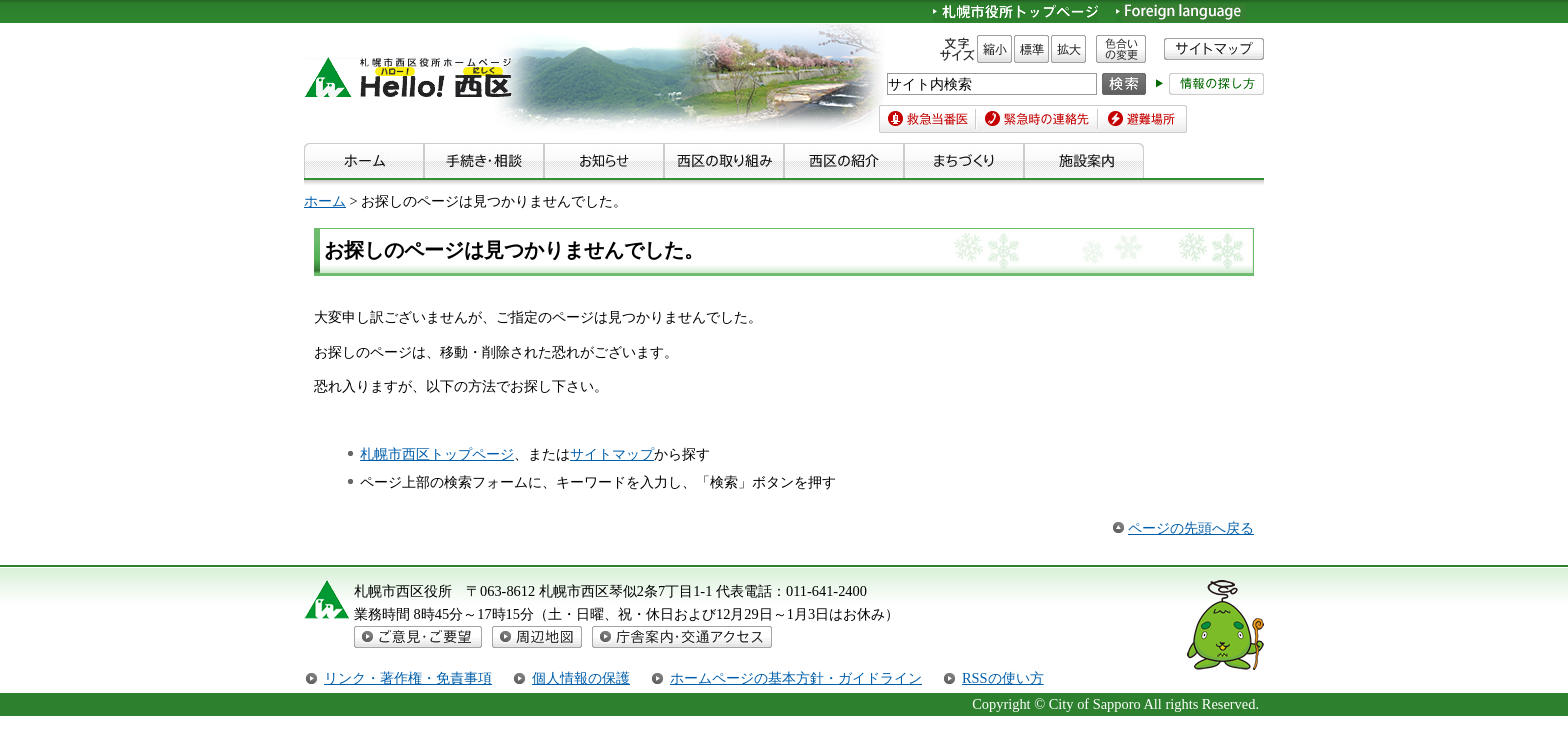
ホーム (325, 201)
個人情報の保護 (581, 678)
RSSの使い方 (1003, 678)
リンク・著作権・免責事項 (408, 678)
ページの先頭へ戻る (1191, 528)
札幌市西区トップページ (437, 454)
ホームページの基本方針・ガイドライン (796, 678)
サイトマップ (612, 454)
